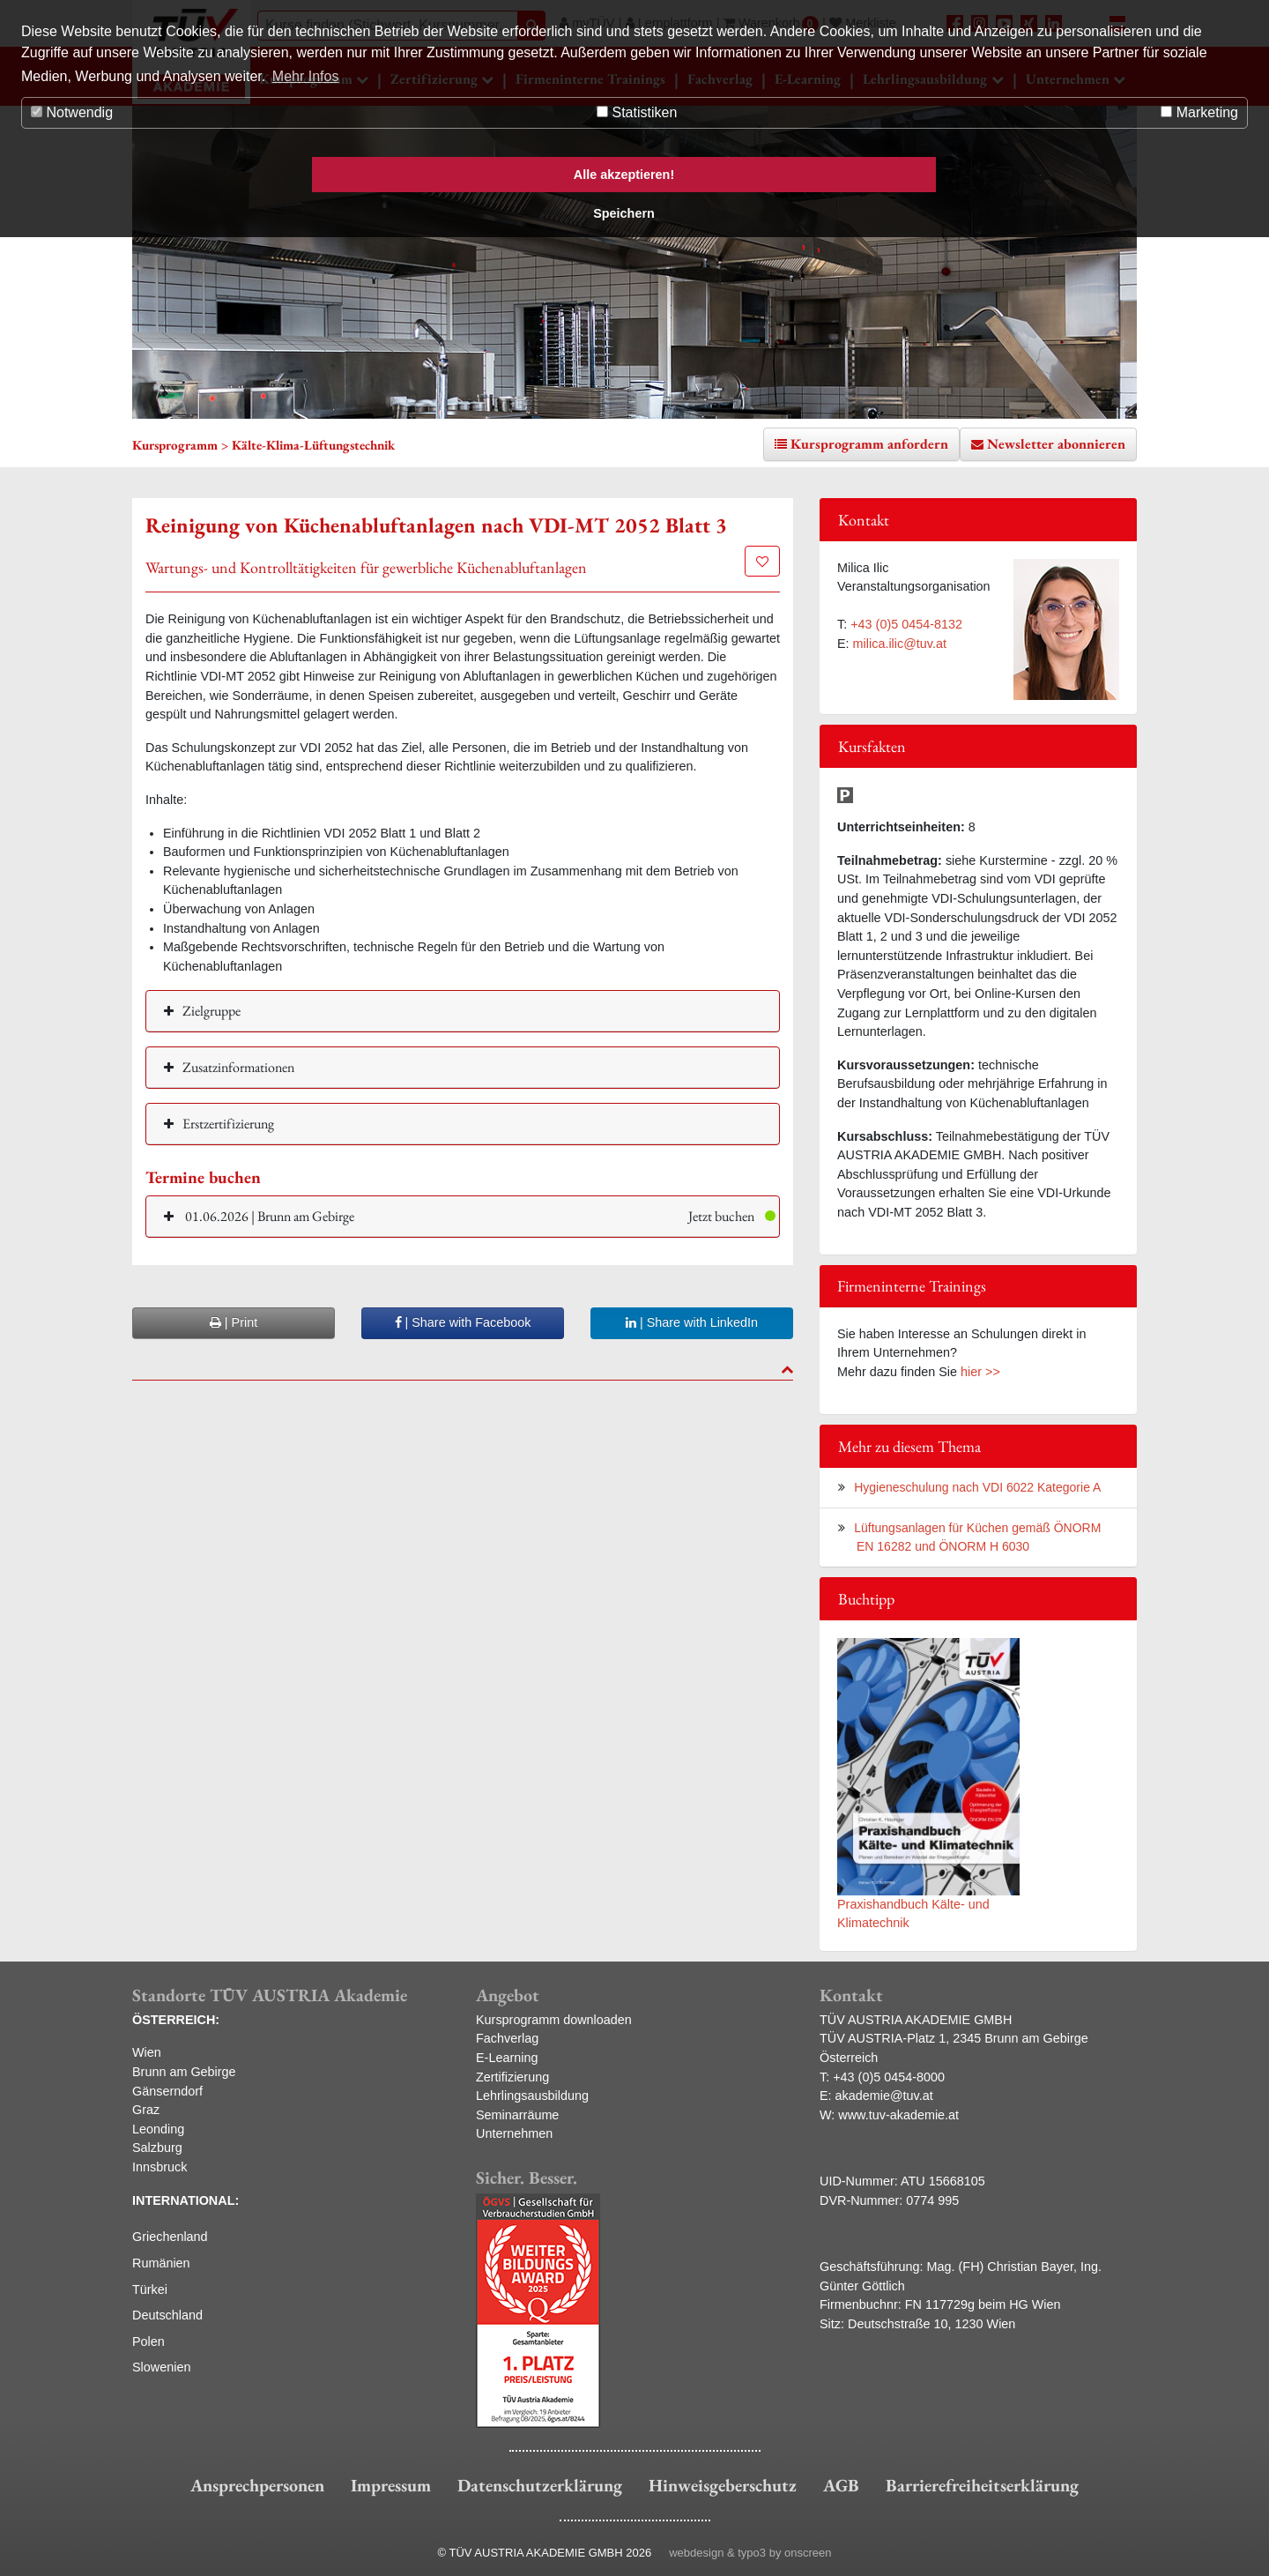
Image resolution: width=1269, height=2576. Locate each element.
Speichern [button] (624, 213)
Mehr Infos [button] (305, 76)
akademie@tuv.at (884, 2095)
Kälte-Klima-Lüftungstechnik (313, 444)
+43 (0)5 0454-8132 (906, 624)
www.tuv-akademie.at (898, 2115)
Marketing (1199, 112)
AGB (841, 2485)
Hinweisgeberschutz (723, 2485)
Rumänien (161, 2263)
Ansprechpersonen (257, 2485)
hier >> (980, 1372)
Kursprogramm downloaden (554, 2020)
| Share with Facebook (463, 1322)
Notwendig (72, 112)
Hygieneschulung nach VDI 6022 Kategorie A (977, 1487)
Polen (148, 2341)
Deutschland (167, 2315)
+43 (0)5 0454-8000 (889, 2077)
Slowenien (161, 2367)
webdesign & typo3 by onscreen (750, 2552)
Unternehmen (514, 2133)
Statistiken (637, 112)
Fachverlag (507, 2038)
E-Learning (507, 2058)
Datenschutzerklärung (539, 2485)
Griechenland (170, 2237)
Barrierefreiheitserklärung (982, 2485)
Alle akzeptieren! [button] (624, 175)
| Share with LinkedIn (692, 1322)
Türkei (149, 2289)
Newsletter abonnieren (1056, 444)
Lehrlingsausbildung (532, 2095)
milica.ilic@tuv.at (899, 644)
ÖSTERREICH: (175, 2020)
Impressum (391, 2485)
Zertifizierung (512, 2077)
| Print (233, 1322)
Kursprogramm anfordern (869, 444)
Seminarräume (517, 2115)
